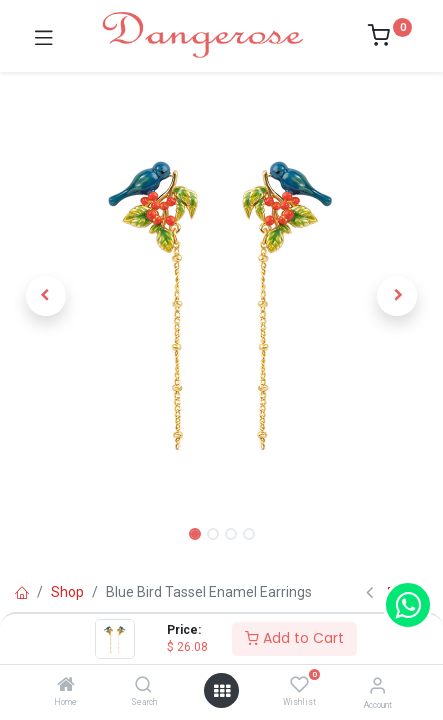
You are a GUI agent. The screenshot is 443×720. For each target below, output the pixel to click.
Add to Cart (294, 638)
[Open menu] (222, 691)
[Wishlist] (299, 685)
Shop (67, 592)
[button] (46, 296)
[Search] (143, 686)
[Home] (66, 686)
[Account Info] (377, 685)
